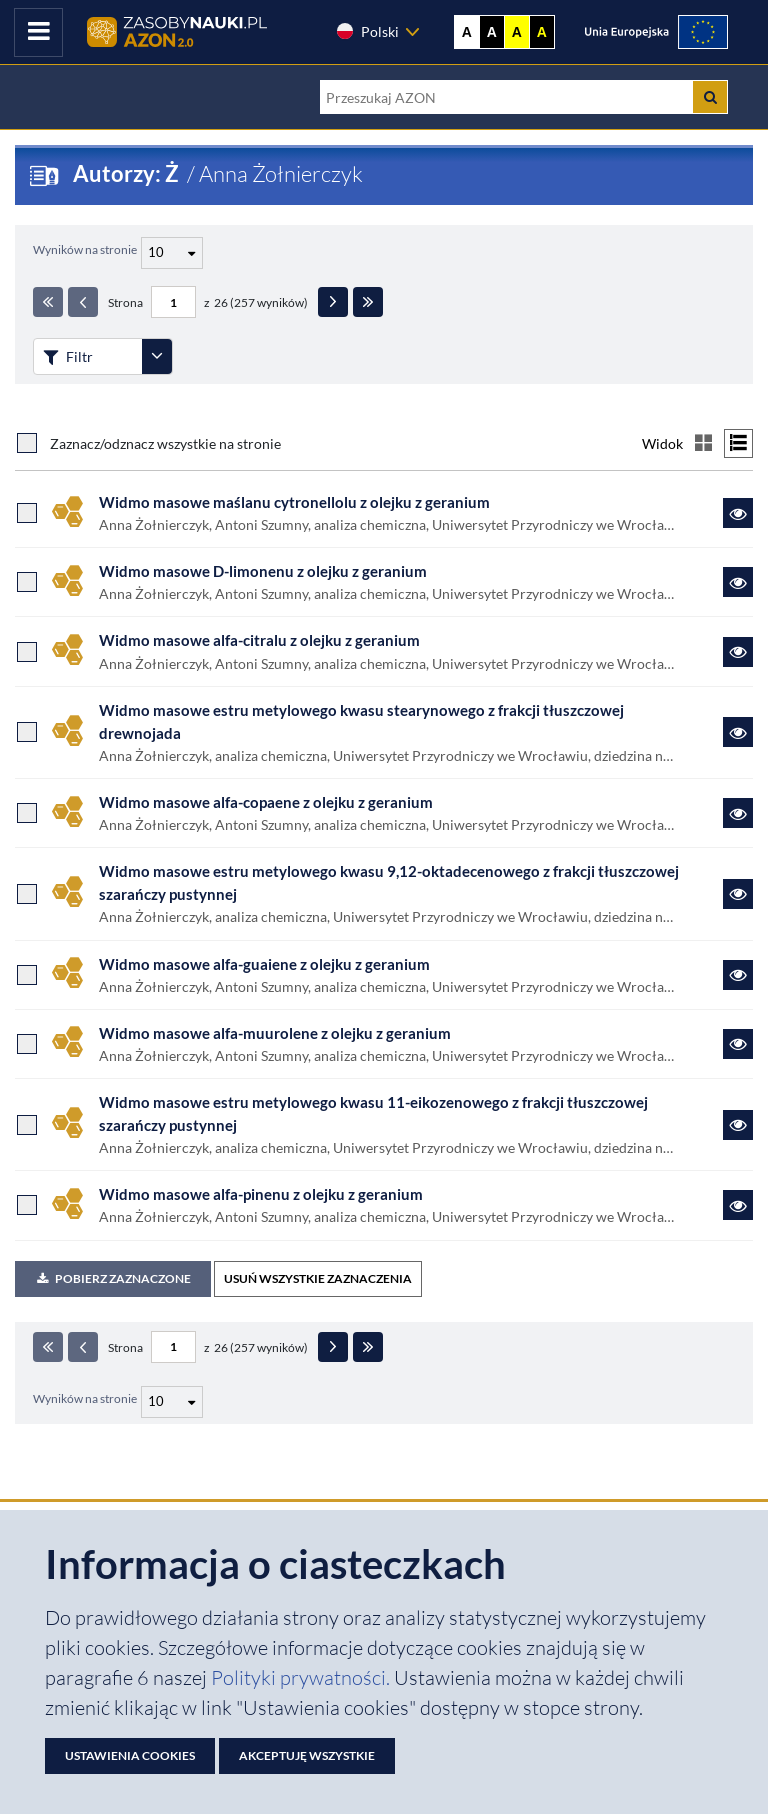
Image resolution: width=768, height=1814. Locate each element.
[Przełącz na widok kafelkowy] (703, 443)
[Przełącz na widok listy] (738, 443)
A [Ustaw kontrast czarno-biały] (492, 32)
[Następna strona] (333, 302)
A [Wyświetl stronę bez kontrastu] (467, 32)
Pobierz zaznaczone (113, 1278)
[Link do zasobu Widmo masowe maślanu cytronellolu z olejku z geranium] (738, 513)
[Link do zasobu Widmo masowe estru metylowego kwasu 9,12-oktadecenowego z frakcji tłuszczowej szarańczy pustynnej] (738, 894)
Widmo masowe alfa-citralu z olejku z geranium (259, 640)
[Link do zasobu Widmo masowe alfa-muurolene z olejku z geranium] (738, 1044)
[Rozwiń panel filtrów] (157, 356)
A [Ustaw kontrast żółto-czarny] (517, 32)
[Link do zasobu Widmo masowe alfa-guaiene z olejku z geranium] (738, 975)
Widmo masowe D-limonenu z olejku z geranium (263, 571)
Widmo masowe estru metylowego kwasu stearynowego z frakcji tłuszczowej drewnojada (361, 721)
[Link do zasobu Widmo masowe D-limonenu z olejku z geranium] (738, 582)
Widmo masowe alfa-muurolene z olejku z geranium (275, 1033)
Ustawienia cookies (130, 1755)
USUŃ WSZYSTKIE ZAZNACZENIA (318, 1278)
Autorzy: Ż (128, 173)
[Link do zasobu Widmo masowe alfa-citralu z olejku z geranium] (738, 652)
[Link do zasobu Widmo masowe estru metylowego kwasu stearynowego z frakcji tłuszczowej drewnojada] (738, 732)
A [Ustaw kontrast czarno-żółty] (542, 32)
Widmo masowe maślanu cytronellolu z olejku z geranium (294, 502)
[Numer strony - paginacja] (173, 302)
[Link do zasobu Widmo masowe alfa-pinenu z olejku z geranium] (738, 1205)
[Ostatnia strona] (368, 302)
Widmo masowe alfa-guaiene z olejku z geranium (264, 964)
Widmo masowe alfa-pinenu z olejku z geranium (261, 1194)
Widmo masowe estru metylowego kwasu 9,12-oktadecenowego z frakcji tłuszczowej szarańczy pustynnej (389, 882)
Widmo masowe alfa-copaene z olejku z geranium (266, 802)
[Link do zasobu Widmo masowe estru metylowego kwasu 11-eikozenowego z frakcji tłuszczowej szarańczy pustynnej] (738, 1125)
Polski (367, 31)
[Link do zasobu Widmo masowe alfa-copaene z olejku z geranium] (738, 813)
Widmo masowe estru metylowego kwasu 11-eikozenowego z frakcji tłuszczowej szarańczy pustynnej (373, 1113)
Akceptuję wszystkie (307, 1755)
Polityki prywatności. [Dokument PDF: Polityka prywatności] (302, 1677)
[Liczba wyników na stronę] (172, 1402)
